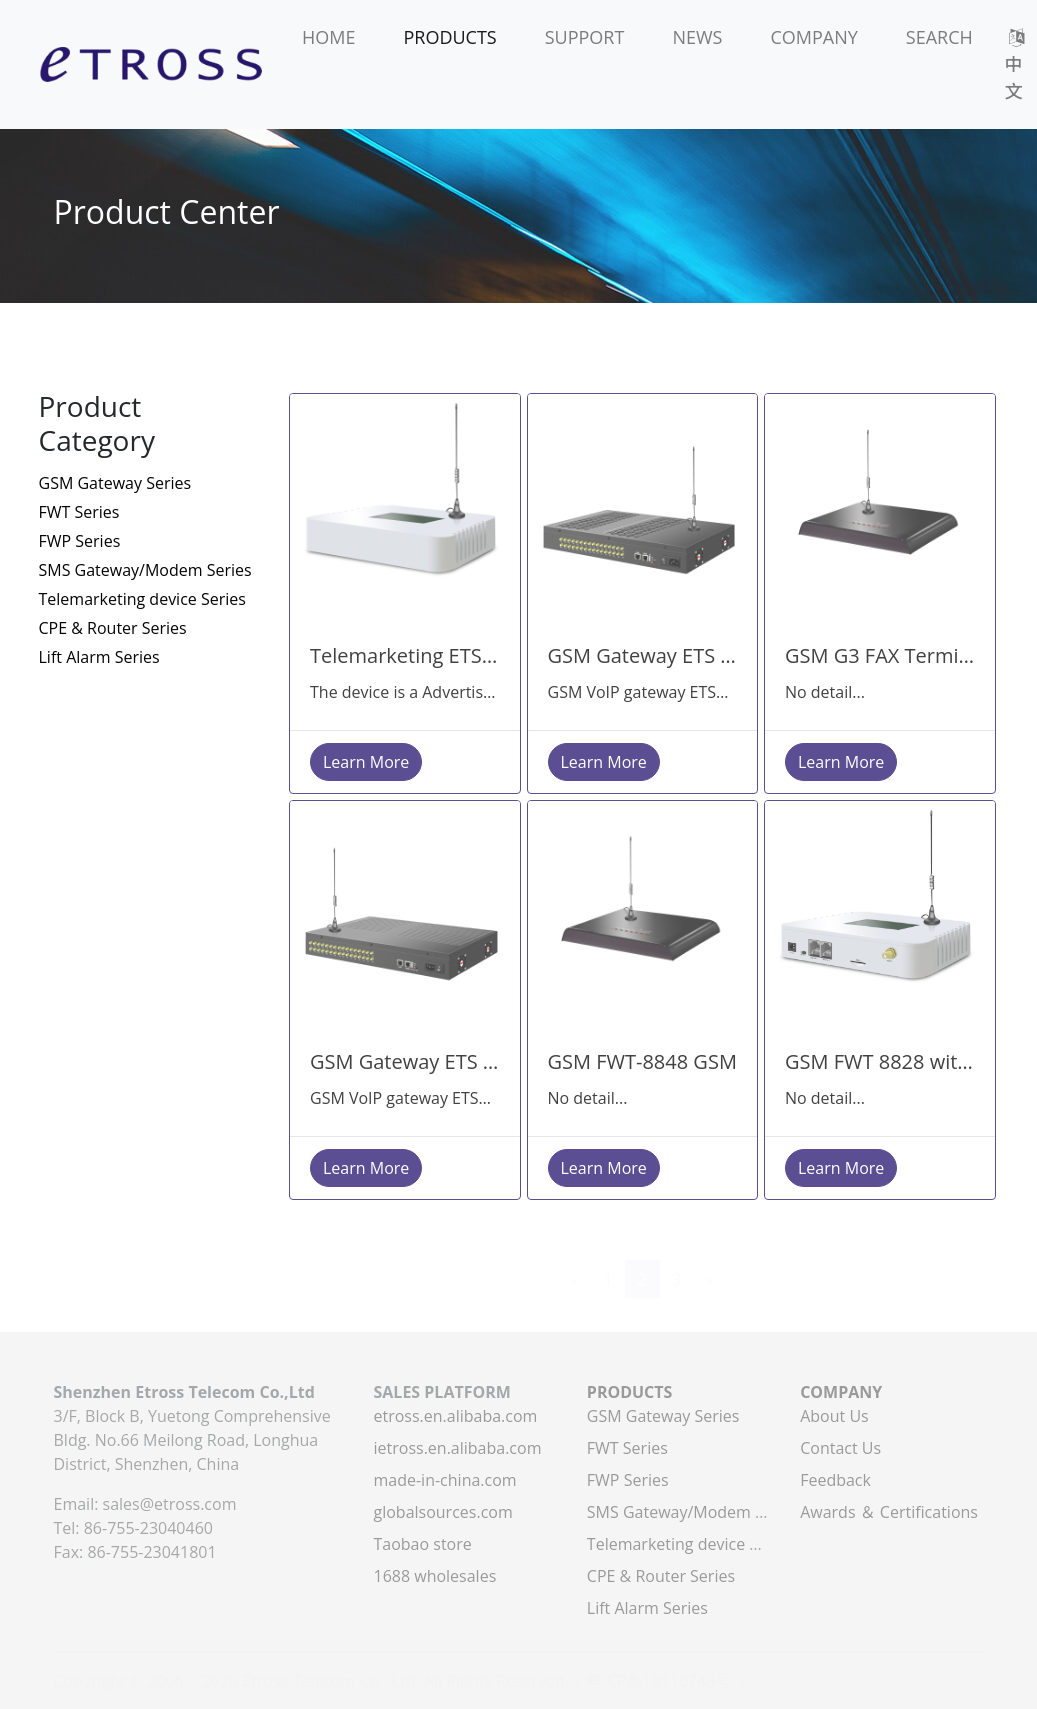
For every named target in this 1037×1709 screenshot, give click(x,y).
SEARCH (939, 37)
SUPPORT (585, 37)
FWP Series (80, 541)
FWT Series (79, 512)
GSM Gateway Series (115, 483)
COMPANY (813, 37)
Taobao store (422, 1544)
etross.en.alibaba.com (455, 1416)
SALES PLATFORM (441, 1392)
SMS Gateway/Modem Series (145, 570)
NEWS (697, 37)
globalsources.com (442, 1512)
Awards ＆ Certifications (889, 1512)
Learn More (366, 762)
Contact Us (840, 1448)
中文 (1016, 66)
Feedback (835, 1480)
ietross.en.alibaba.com (457, 1448)
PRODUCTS (449, 37)
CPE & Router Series (113, 628)
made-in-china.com (444, 1480)
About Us (834, 1416)
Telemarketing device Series (142, 599)
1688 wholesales (434, 1576)
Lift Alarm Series (99, 657)
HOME (328, 37)
